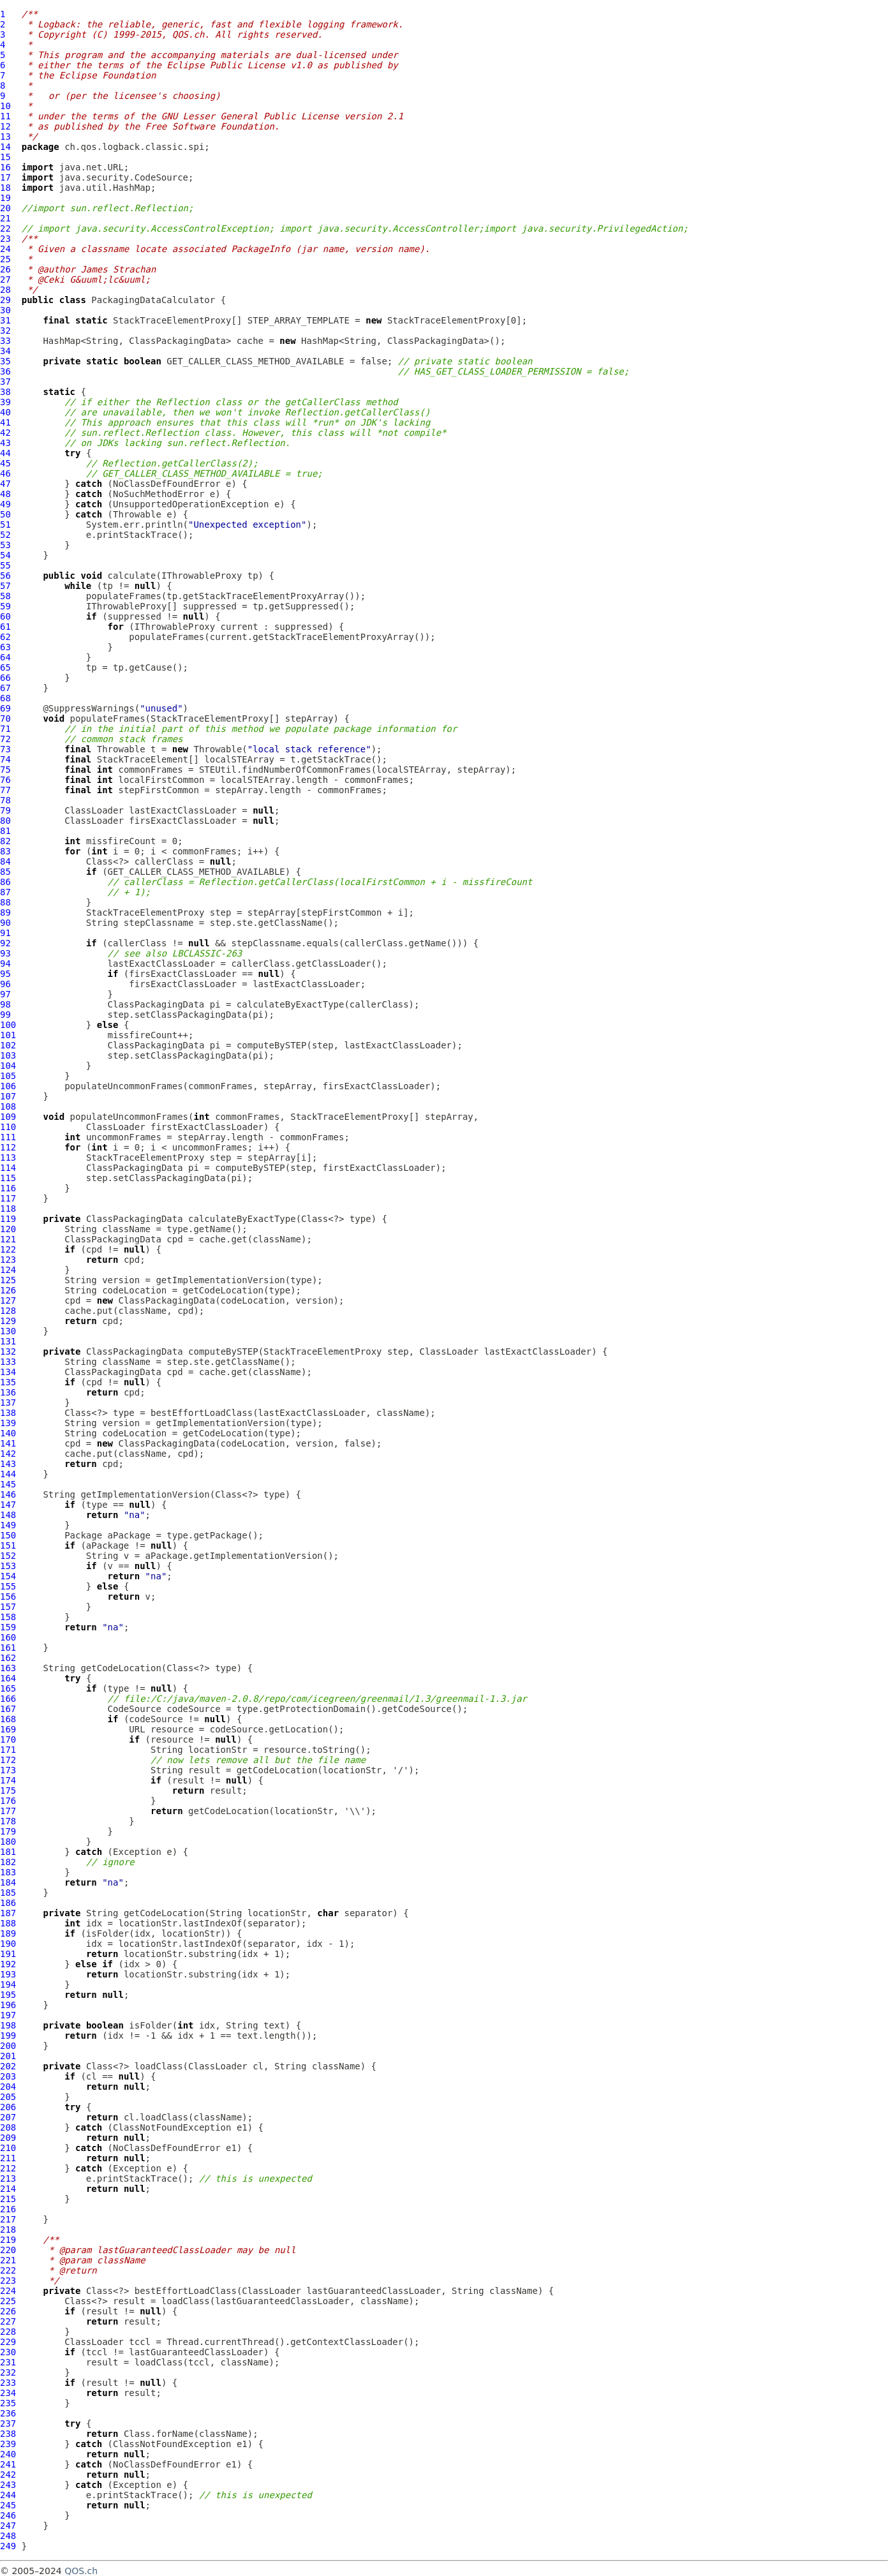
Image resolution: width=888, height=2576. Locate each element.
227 (8, 2321)
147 (8, 1505)
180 (8, 1841)
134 (8, 1372)
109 (8, 1117)
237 (8, 2423)
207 (8, 2117)
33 (5, 341)
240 (8, 2454)
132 (8, 1351)
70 (5, 718)
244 (8, 2495)
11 (5, 116)
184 (8, 1882)
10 (5, 106)
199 (8, 2035)
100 (8, 1025)
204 (8, 2086)
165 (8, 1688)
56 (5, 575)
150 (8, 1535)
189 (8, 1933)
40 (5, 412)
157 (8, 1607)
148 (8, 1515)
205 (8, 2097)
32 (5, 330)
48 (5, 494)
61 (5, 627)
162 (8, 1658)
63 (5, 647)
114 (8, 1168)
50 (5, 514)
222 (8, 2270)
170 (8, 1739)
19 (5, 198)
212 (8, 2168)
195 (8, 1995)
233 (8, 2383)
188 (8, 1923)
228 (8, 2332)
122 (8, 1249)
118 (8, 1208)
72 (5, 739)
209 (8, 2138)
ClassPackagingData (156, 1004)
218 (8, 2229)
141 (8, 1443)
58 (5, 596)
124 (8, 1270)
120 (8, 1229)
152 (8, 1556)
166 (8, 1699)
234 (8, 2393)
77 (5, 790)
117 (8, 1198)
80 (5, 820)
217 (8, 2219)
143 (8, 1464)
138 (8, 1413)
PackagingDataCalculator (153, 300)
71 (5, 729)
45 (5, 463)
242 (8, 2474)
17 (5, 177)
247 (8, 2525)
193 (8, 1974)
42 (5, 433)
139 (8, 1423)
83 (5, 851)
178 (8, 1821)
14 (5, 147)
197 (8, 2015)
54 (5, 555)
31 (5, 320)
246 (8, 2515)
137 (8, 1402)
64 (5, 657)
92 (5, 943)
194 (8, 1984)
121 (8, 1239)
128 (8, 1311)
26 (5, 269)
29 (5, 300)
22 (5, 228)
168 (8, 1719)
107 (8, 1096)
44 (5, 453)
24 (5, 249)
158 (8, 1617)
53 (5, 545)
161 (8, 1647)
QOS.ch (81, 2571)
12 (5, 126)
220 (8, 2250)
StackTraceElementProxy (172, 320)
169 (8, 1729)
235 (8, 2403)
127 (8, 1300)
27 (5, 279)
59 (5, 606)
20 (5, 208)
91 (5, 933)
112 (8, 1147)
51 (5, 524)
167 (8, 1709)
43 (5, 443)
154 (8, 1576)
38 (5, 392)
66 (5, 678)
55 (5, 565)
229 (8, 2342)
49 (5, 504)
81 (5, 831)
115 (8, 1178)
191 (8, 1954)
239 (8, 2444)
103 (8, 1055)
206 (8, 2107)
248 (8, 2536)
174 (8, 1780)
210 (8, 2148)
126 (8, 1290)
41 (5, 422)
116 (8, 1188)
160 (8, 1637)
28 (5, 290)
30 (5, 310)
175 (8, 1790)
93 (5, 953)
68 (5, 698)
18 (5, 187)
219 (8, 2240)
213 (8, 2178)
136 (8, 1392)
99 (5, 1014)
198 (8, 2025)
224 (8, 2291)
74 (5, 759)
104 (8, 1066)
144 (8, 1474)
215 (8, 2199)
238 (8, 2434)
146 (8, 1494)
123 (8, 1259)
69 (5, 708)
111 (8, 1137)
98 (5, 1004)
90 (5, 923)
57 (5, 586)
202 (8, 2066)
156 (8, 1596)
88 (5, 902)
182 (8, 1862)
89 (5, 912)
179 (8, 1831)
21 (5, 218)
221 (8, 2260)
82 (5, 841)
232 (8, 2372)
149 (8, 1525)
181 (8, 1852)
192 (8, 1964)
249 (8, 2546)
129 (8, 1321)
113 (8, 1157)
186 (8, 1903)
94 (5, 963)
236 (8, 2413)
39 (5, 402)
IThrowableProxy (201, 575)
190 (8, 1944)
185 (8, 1892)
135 (8, 1382)
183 (8, 1872)
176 (8, 1801)
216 (8, 2209)
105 (8, 1076)
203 (8, 2076)
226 (8, 2311)
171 (8, 1750)
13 (5, 136)
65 (5, 667)
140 (8, 1433)
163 (8, 1668)
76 (5, 780)
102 (8, 1045)
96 (5, 984)
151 (8, 1545)
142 (8, 1453)
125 (8, 1280)
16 (5, 167)
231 (8, 2362)
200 (8, 2046)
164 (8, 1678)
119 (8, 1219)
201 (8, 2056)
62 (5, 637)
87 (5, 892)
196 (8, 2005)
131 (8, 1341)
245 (8, 2505)
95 (5, 974)
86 (5, 882)
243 (8, 2485)
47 (5, 484)
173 (8, 1770)
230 (8, 2352)
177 (8, 1811)
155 (8, 1586)
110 (8, 1127)
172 (8, 1760)
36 (5, 371)
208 (8, 2127)
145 (8, 1484)
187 (8, 1913)
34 (5, 351)
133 (8, 1362)
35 (5, 361)
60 (5, 616)
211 (8, 2158)
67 (5, 688)
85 (5, 872)
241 (8, 2464)
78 (5, 800)
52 (5, 535)
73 (5, 749)
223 (8, 2280)
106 (8, 1086)
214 (8, 2189)
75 (5, 769)
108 (8, 1106)
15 (5, 157)
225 (8, 2301)
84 (5, 861)
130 (8, 1331)
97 (5, 994)
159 (8, 1627)
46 (5, 473)
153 (8, 1566)
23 (5, 239)
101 (8, 1035)
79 (5, 810)
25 (5, 259)
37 (5, 381)
